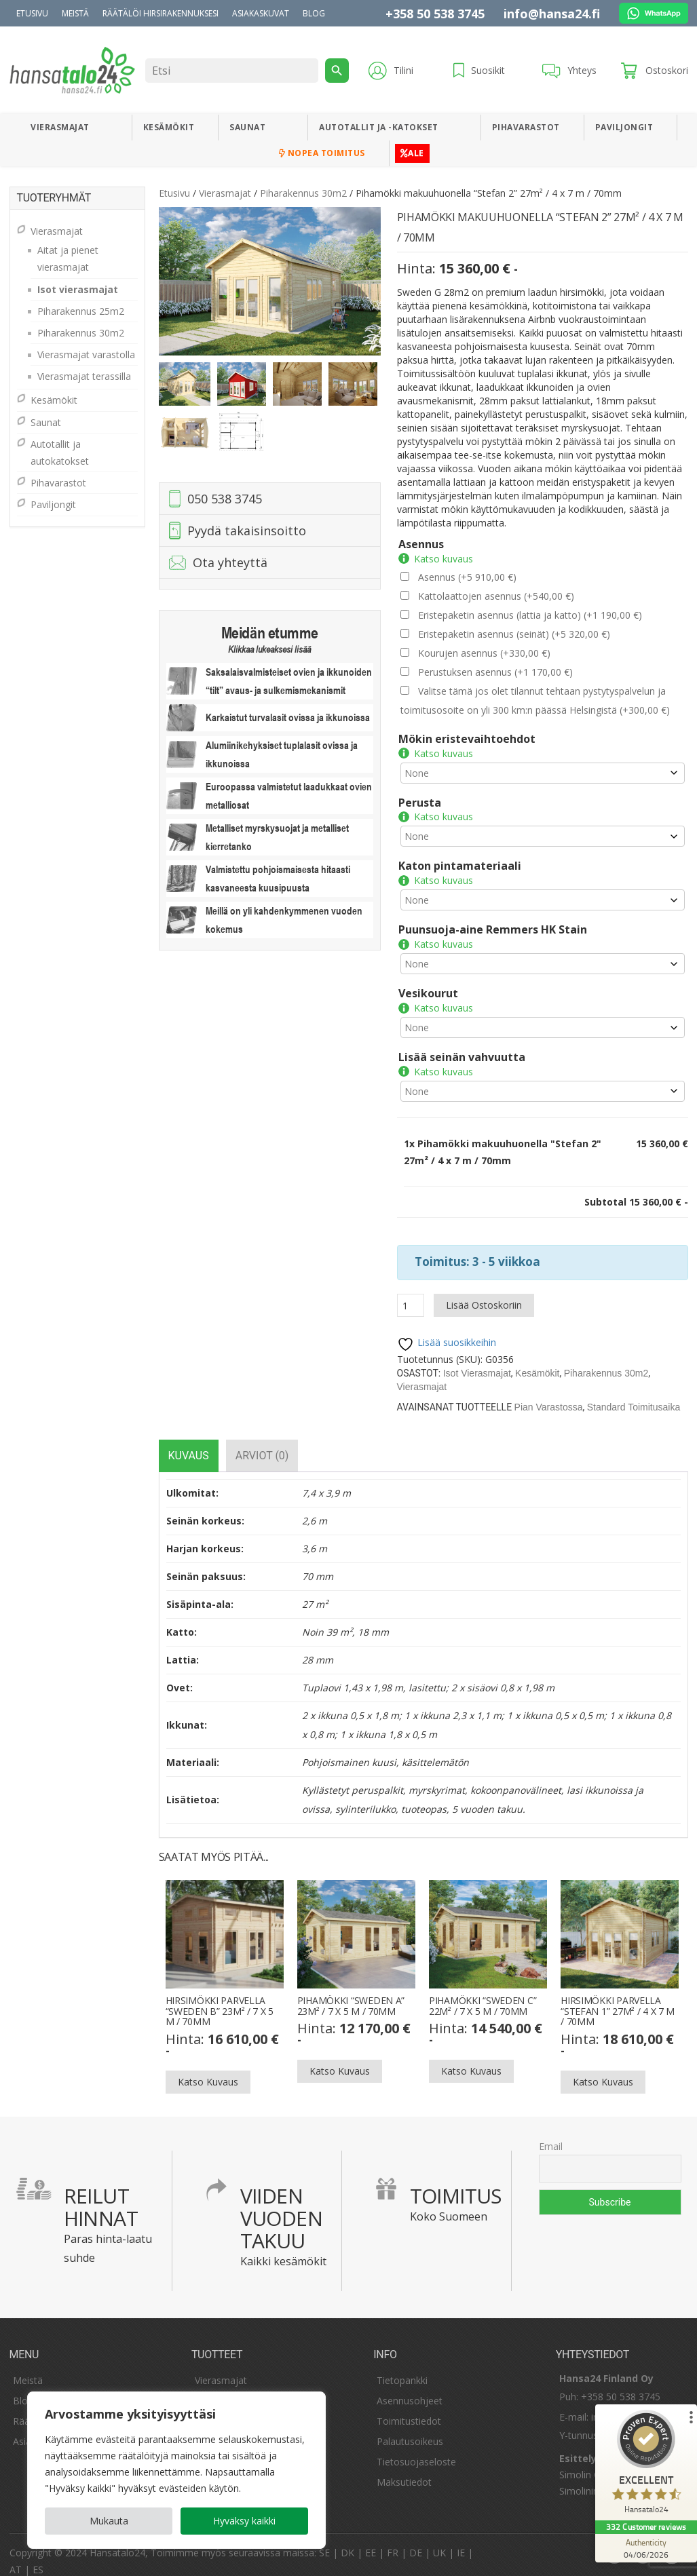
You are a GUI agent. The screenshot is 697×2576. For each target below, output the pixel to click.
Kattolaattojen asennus (496, 596)
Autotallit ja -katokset (378, 127)
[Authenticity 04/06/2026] (646, 2548)
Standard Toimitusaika (633, 1394)
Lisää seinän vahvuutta (461, 1046)
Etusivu (32, 13)
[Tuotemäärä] (410, 1293)
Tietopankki (402, 2368)
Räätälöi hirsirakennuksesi (160, 13)
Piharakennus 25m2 (80, 311)
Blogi (24, 2388)
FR (392, 2540)
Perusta (419, 800)
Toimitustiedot (409, 2408)
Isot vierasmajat (477, 1361)
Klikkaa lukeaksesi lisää (269, 649)
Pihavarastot (526, 127)
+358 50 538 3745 (435, 13)
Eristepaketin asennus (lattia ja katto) (530, 615)
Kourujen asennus (484, 653)
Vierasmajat (60, 127)
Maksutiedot (404, 2469)
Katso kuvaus (443, 558)
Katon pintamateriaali (459, 861)
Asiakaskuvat (260, 13)
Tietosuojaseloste (416, 2449)
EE (370, 2540)
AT (16, 2557)
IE (461, 2540)
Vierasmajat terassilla (84, 376)
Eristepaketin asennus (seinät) (514, 634)
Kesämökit (169, 127)
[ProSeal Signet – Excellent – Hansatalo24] (646, 2465)
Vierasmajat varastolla (86, 354)
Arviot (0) (262, 1443)
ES (38, 2557)
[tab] (189, 1443)
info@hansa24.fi (552, 13)
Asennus (421, 544)
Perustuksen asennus (495, 672)
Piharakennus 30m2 (303, 193)
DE (415, 2540)
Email (551, 2134)
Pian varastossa (548, 1394)
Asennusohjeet (409, 2388)
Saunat (247, 127)
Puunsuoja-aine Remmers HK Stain (492, 923)
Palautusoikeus (410, 2429)
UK (439, 2540)
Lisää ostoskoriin (484, 1292)
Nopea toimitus (322, 153)
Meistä (75, 13)
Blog (314, 13)
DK (347, 2540)
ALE (412, 153)
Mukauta (109, 2520)
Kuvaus (188, 1443)
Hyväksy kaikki (244, 2520)
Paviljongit (624, 127)
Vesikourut (428, 985)
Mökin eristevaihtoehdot (466, 738)
